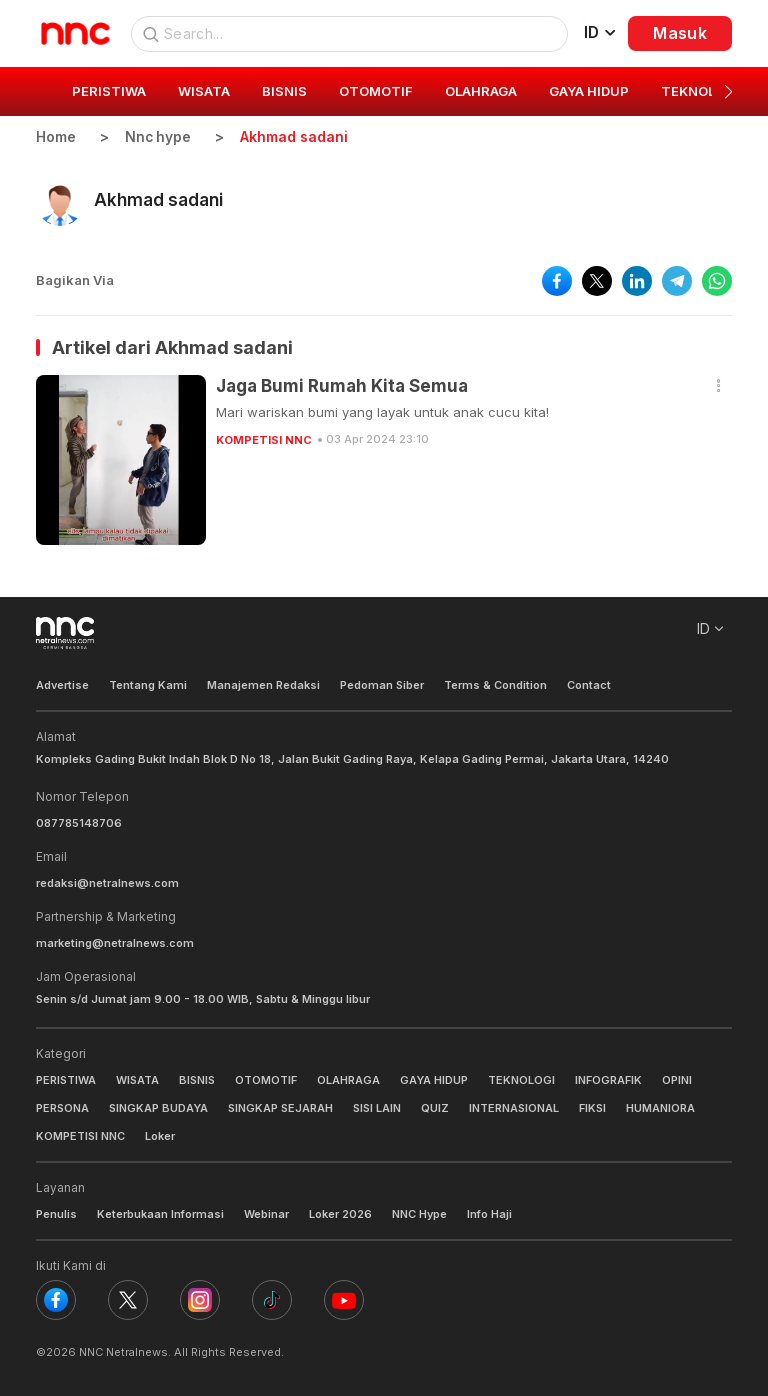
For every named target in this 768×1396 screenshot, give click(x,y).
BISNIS (197, 1080)
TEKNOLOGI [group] (700, 91)
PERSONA (62, 1108)
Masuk (680, 33)
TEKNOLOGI (521, 1080)
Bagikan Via (75, 280)
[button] (728, 92)
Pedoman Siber (382, 685)
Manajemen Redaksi (263, 685)
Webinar (266, 1214)
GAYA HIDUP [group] (589, 91)
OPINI (677, 1080)
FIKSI (592, 1108)
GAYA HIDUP (434, 1080)
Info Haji (489, 1214)
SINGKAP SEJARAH (280, 1108)
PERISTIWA (66, 1080)
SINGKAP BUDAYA (158, 1108)
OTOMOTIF (266, 1080)
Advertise (62, 685)
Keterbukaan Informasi (160, 1214)
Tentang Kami (148, 685)
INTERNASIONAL (514, 1108)
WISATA (137, 1080)
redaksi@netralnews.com (107, 882)
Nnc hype (159, 136)
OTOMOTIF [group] (376, 91)
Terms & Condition (495, 685)
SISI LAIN (377, 1108)
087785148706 (79, 822)
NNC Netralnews (123, 1352)
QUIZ (435, 1108)
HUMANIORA (660, 1108)
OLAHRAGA (348, 1080)
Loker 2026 (340, 1214)
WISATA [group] (204, 91)
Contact (589, 685)
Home (56, 136)
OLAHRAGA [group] (481, 91)
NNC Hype (419, 1214)
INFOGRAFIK (608, 1080)
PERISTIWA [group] (109, 91)
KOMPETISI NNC (264, 439)
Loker (160, 1136)
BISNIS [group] (284, 91)
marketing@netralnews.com (115, 942)
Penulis (56, 1214)
